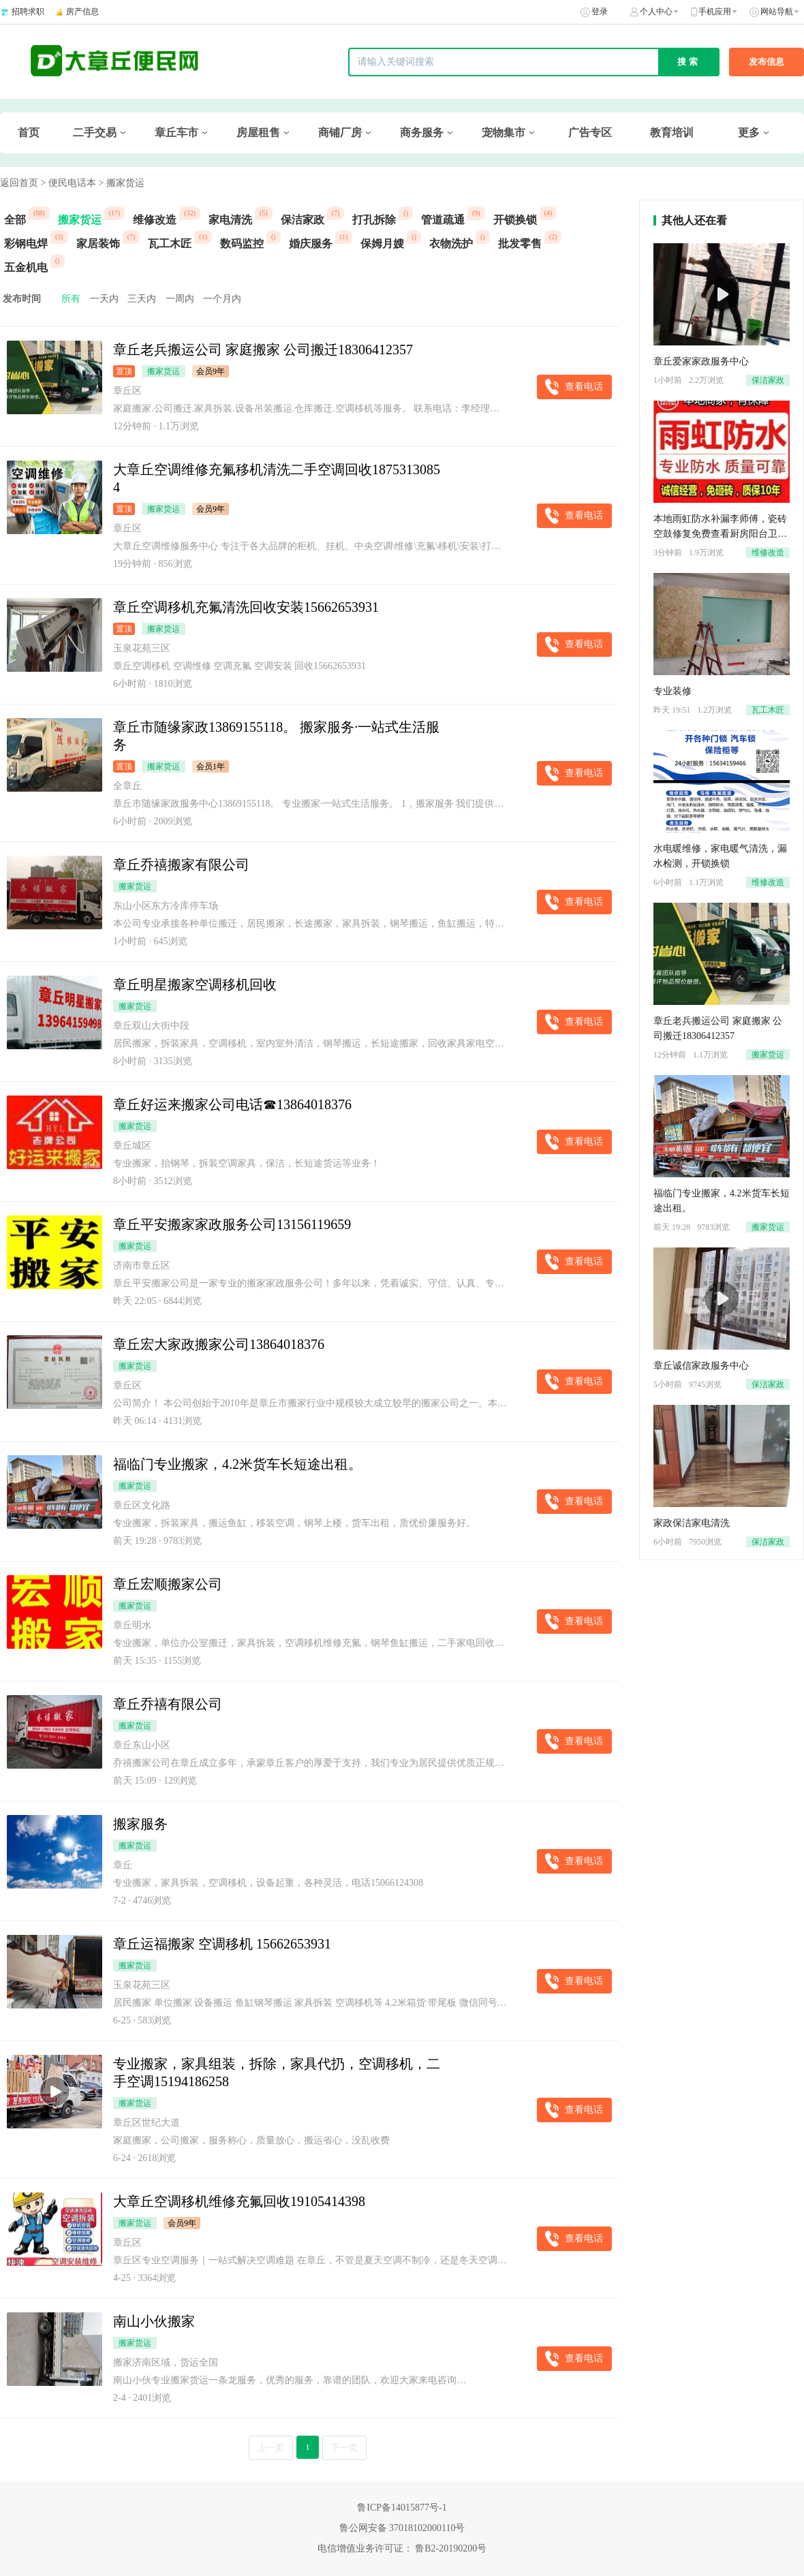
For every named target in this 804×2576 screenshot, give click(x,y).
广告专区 (590, 132)
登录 (599, 11)
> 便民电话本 (68, 183)
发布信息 (766, 62)
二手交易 (95, 132)
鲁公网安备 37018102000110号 (402, 2528)
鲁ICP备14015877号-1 (401, 2507)
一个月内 (222, 299)
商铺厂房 (340, 132)
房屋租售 (258, 132)
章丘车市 (176, 132)
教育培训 (672, 132)
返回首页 (19, 183)
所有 (70, 299)
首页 (29, 132)
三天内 (141, 299)
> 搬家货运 (121, 183)
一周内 (180, 299)
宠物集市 (503, 132)
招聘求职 (28, 11)
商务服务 (422, 132)
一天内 (104, 299)
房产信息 (82, 11)
